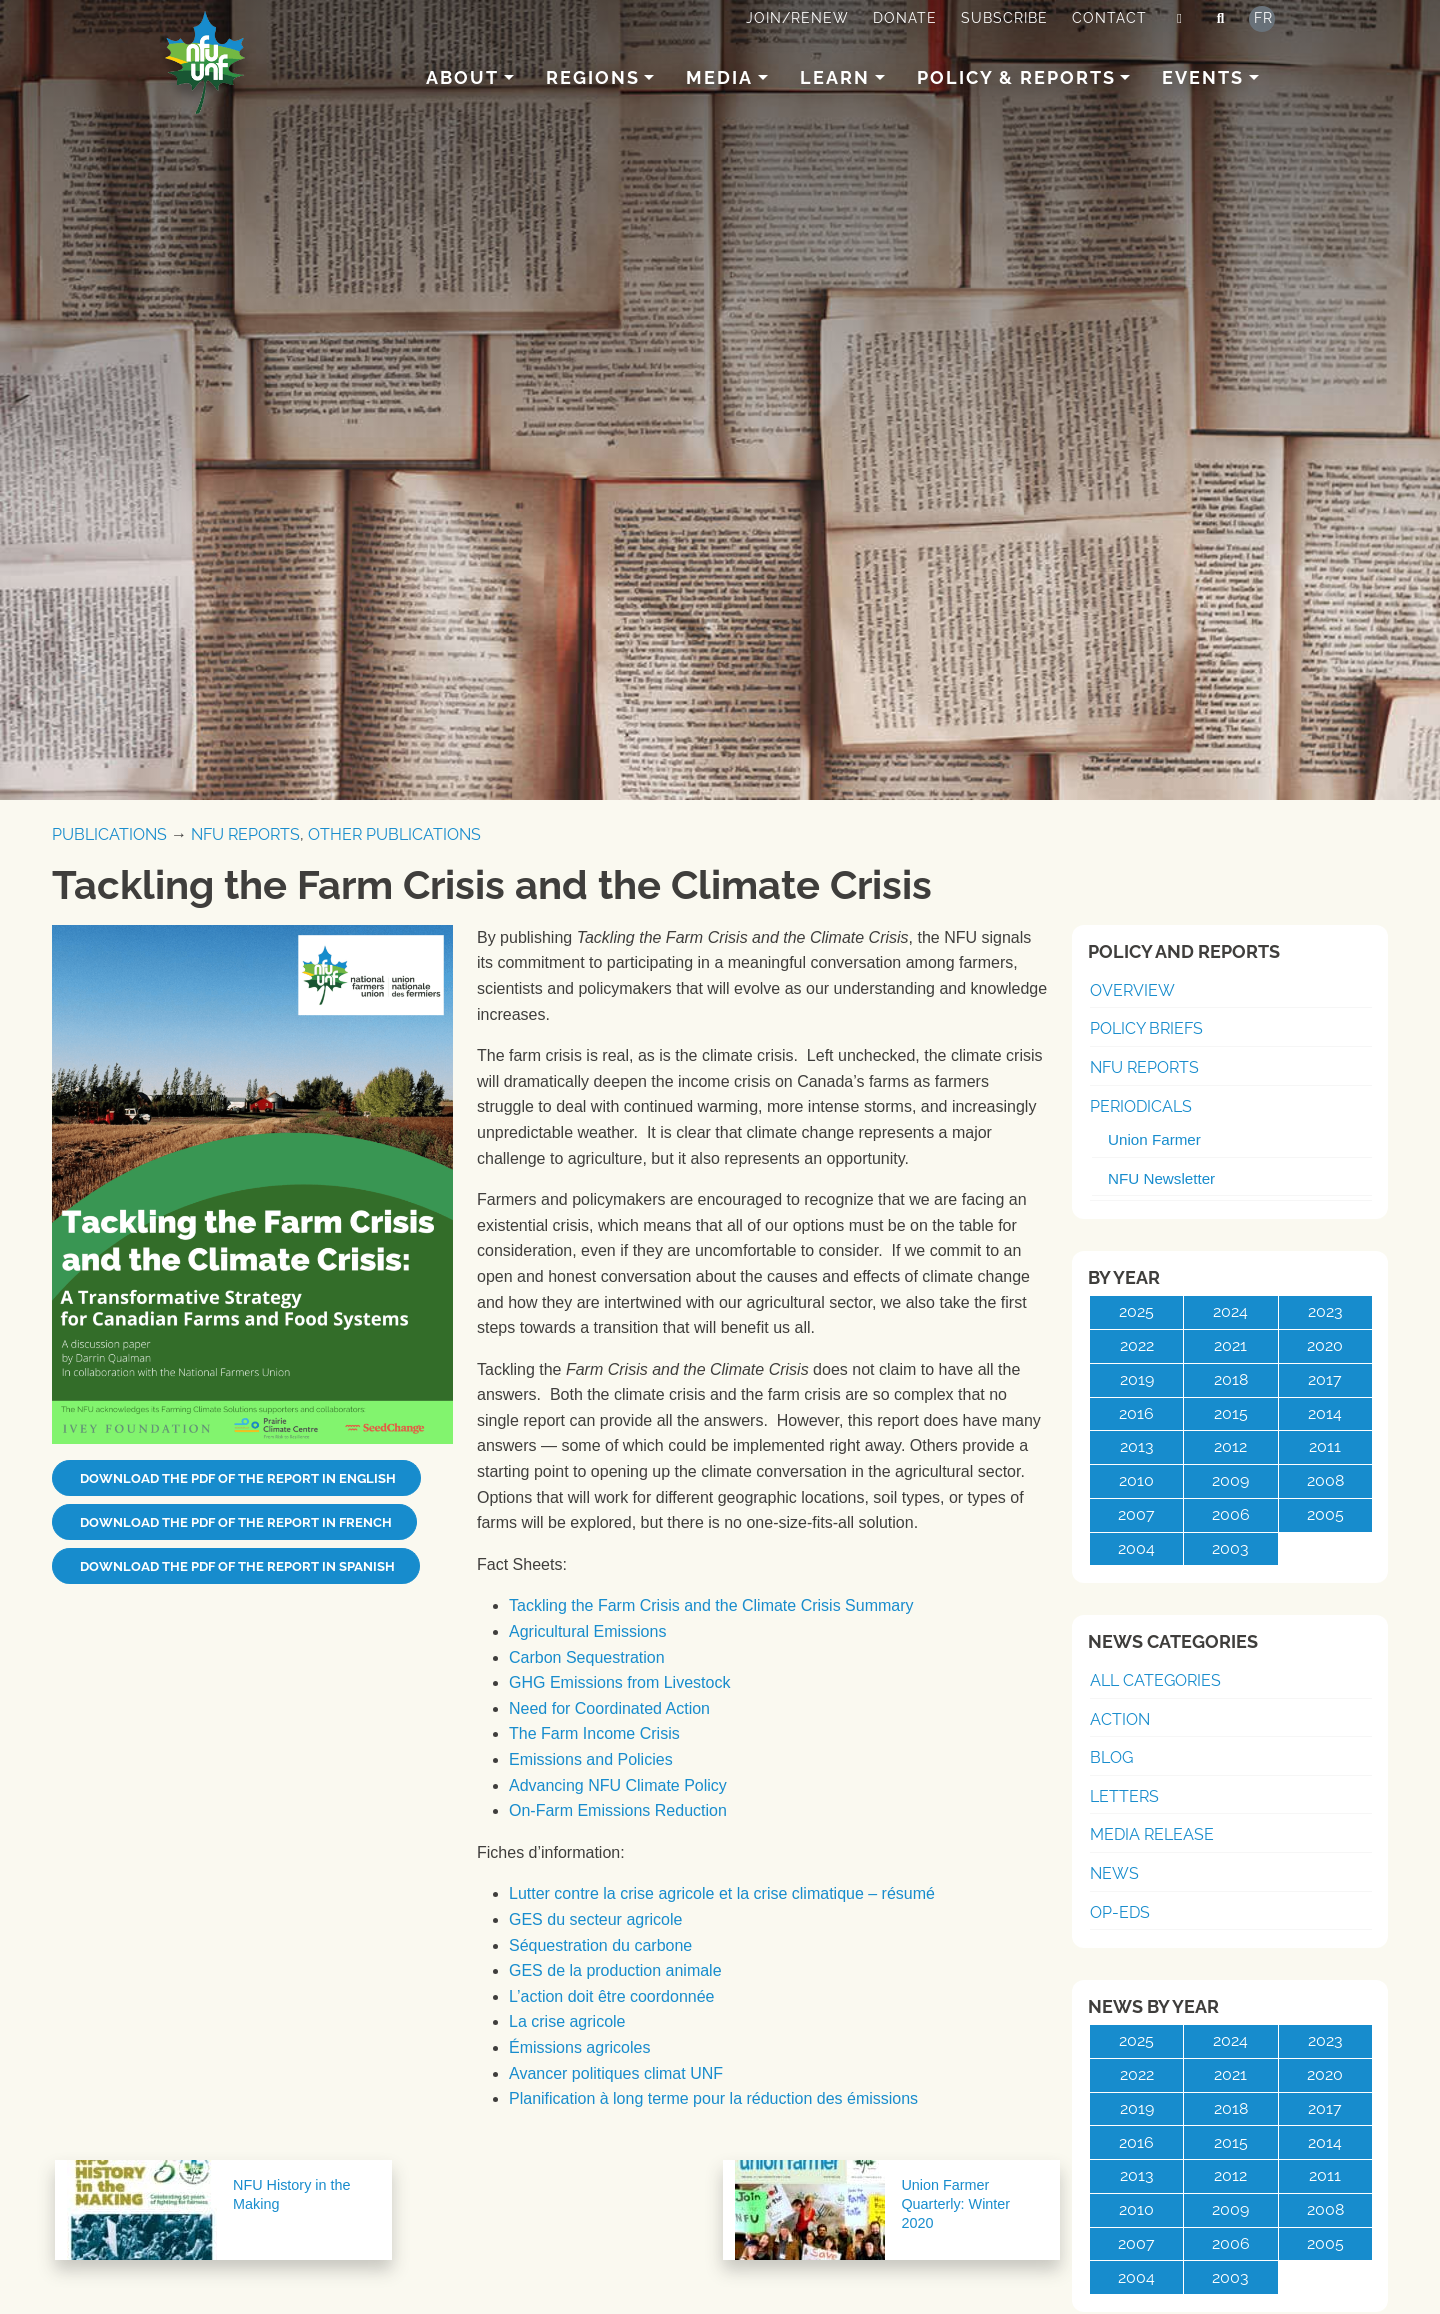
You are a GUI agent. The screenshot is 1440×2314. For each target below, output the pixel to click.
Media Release (1152, 1834)
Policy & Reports (1016, 77)
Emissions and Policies (591, 1759)
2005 (1325, 1514)
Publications (109, 834)
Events (1203, 77)
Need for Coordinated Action (609, 1708)
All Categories (1155, 1680)
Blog (1111, 1757)
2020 (1325, 1345)
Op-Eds (1120, 1912)
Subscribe (1004, 18)
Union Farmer (1154, 1139)
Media (719, 77)
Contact (1109, 18)
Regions (593, 77)
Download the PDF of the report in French (234, 1522)
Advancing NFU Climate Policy (618, 1785)
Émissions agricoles (579, 2047)
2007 (1136, 1514)
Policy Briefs (1146, 1028)
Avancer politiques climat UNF (616, 2073)
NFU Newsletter (1161, 1178)
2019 (1137, 1379)
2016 (1136, 1413)
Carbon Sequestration (587, 1657)
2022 (1137, 1345)
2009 (1230, 1480)
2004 (1136, 1548)
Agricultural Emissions (587, 1631)
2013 (1137, 1446)
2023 (1325, 1311)
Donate (905, 18)
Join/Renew (797, 18)
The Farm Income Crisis (594, 1733)
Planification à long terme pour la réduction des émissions (713, 2098)
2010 (1136, 1480)
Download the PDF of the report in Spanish (236, 1566)
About (462, 77)
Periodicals (1141, 1106)
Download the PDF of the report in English (236, 1478)
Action (1120, 1719)
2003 (1230, 1548)
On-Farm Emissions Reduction (618, 1810)
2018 (1231, 1379)
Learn (835, 77)
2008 (1325, 1480)
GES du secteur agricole (595, 1919)
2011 (1325, 1446)
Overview (1132, 990)
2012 (1230, 1446)
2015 (1231, 1413)
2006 (1231, 1514)
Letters (1124, 1796)
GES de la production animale (615, 1970)
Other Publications (394, 834)
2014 (1325, 1413)
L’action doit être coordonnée (611, 1996)
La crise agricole (567, 2021)
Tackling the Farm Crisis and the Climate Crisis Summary (711, 1605)
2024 (1230, 1311)
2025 (1136, 1311)
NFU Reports (245, 834)
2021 (1230, 1345)
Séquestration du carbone (600, 1945)
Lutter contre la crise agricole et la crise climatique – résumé (722, 1893)
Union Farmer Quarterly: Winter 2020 (955, 2204)
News (1114, 1873)
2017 (1325, 1379)
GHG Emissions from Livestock (619, 1682)
